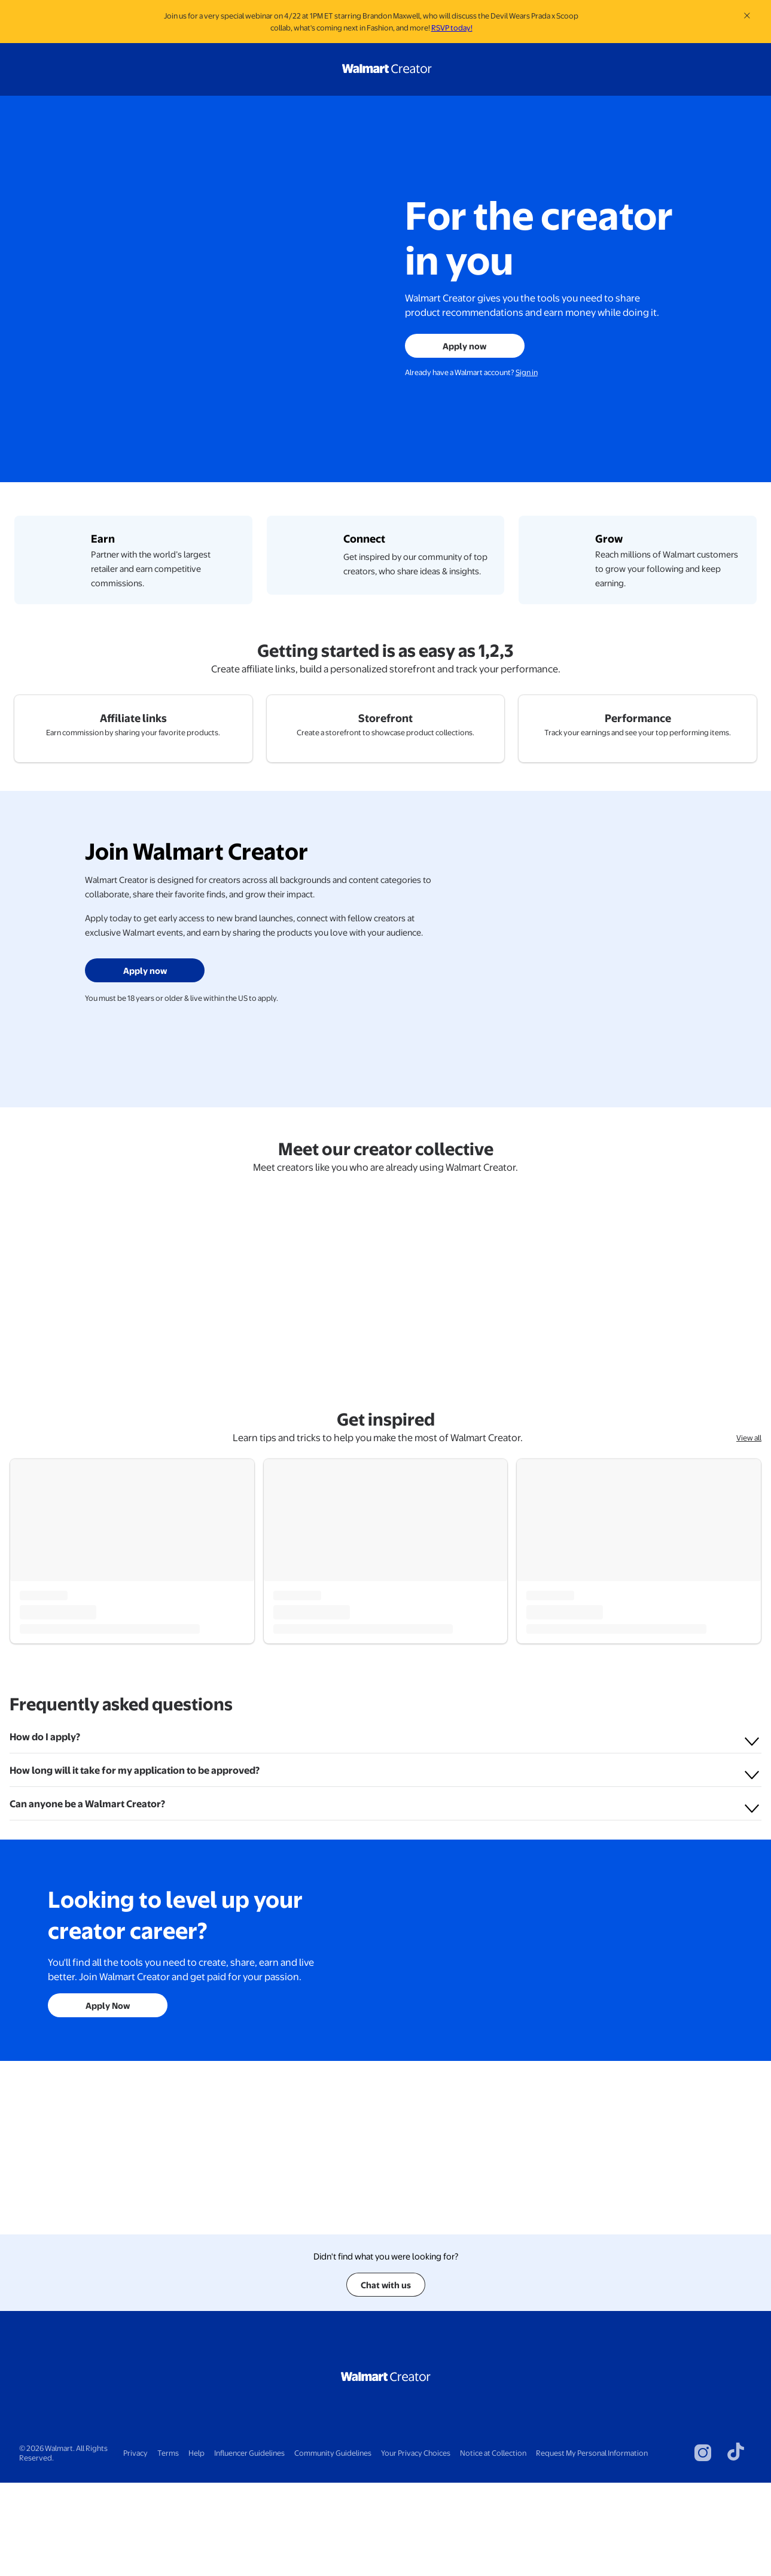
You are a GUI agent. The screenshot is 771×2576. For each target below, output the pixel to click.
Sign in (527, 372)
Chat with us (386, 2378)
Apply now (464, 346)
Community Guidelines (332, 2546)
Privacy (135, 2546)
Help (196, 2546)
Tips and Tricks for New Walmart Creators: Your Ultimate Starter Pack (381, 1846)
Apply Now (108, 2272)
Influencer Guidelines (249, 2546)
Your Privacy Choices (415, 2546)
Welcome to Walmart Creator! (95, 1839)
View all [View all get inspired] (748, 1647)
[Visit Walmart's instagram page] (702, 2546)
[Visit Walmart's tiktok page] (736, 2546)
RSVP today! (452, 27)
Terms (168, 2546)
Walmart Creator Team (77, 1820)
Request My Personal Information (592, 2546)
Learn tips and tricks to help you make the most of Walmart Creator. (378, 1647)
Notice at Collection (493, 2546)
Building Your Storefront (593, 1839)
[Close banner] (747, 15)
